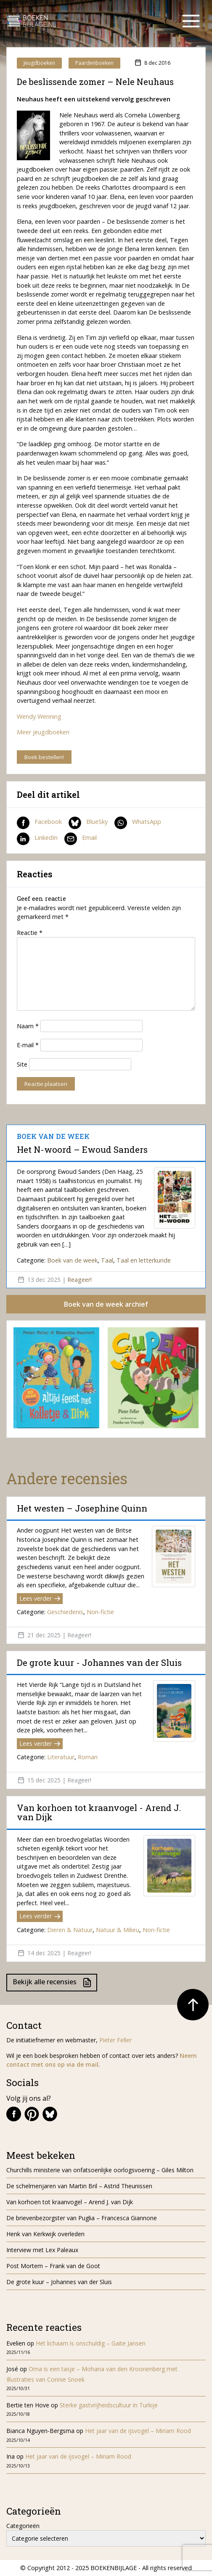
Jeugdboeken (39, 62)
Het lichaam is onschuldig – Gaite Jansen (91, 2343)
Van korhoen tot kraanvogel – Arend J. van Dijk (69, 2202)
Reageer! (79, 1280)
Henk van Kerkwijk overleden (45, 2234)
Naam (28, 1026)
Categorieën (23, 2526)
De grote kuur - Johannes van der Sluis (99, 1662)
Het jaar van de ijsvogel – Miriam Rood (139, 2431)
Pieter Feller (115, 2040)
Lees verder (39, 1598)
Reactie (29, 933)
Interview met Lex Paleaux (42, 2250)
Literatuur (60, 1757)
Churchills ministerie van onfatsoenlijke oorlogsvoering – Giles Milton (99, 2170)
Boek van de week (72, 1260)
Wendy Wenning (39, 716)
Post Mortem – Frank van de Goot (53, 2266)
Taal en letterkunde (144, 1260)
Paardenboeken (94, 62)
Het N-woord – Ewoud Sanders (82, 1149)
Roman (88, 1757)
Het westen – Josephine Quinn (82, 1508)
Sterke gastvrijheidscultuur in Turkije (109, 2405)
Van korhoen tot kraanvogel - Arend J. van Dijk (99, 1812)
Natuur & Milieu (117, 1930)
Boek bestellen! (44, 757)
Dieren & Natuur (70, 1930)
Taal (107, 1260)
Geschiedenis (65, 1612)
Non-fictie (100, 1612)
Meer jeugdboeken (43, 732)
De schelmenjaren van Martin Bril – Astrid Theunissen (80, 2186)
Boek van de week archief (106, 1304)
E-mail (28, 1045)
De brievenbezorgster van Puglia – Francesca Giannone (81, 2218)
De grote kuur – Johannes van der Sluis (59, 2282)
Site (22, 1064)
